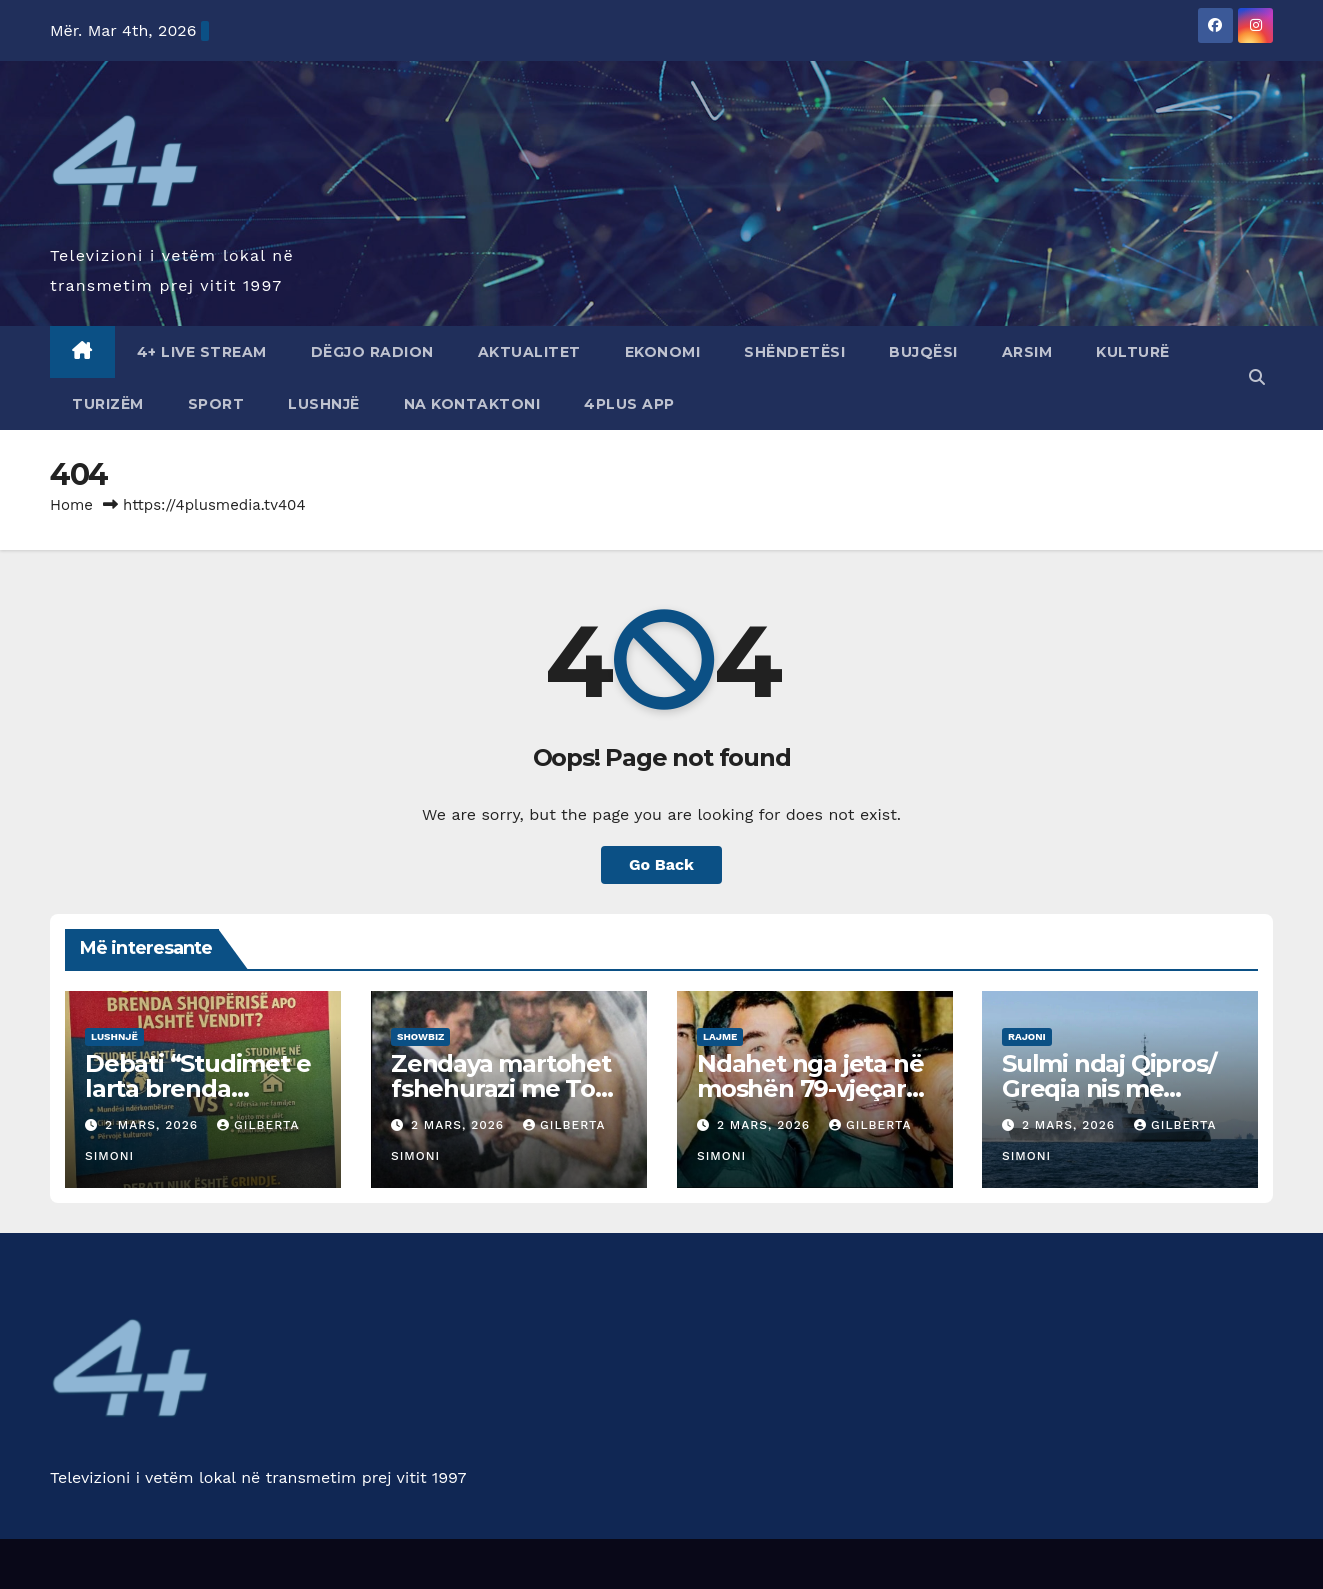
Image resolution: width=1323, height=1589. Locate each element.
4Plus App (629, 404)
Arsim (1027, 352)
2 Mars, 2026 (154, 1125)
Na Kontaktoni (472, 404)
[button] (1257, 377)
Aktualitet (529, 352)
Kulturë (1133, 352)
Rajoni (1027, 1036)
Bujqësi (923, 352)
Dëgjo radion (372, 352)
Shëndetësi (794, 352)
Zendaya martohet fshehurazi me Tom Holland (505, 1088)
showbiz (420, 1036)
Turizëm (108, 404)
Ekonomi (663, 352)
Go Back (661, 864)
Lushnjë (324, 404)
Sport (216, 404)
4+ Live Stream (202, 352)
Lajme (720, 1036)
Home (71, 505)
